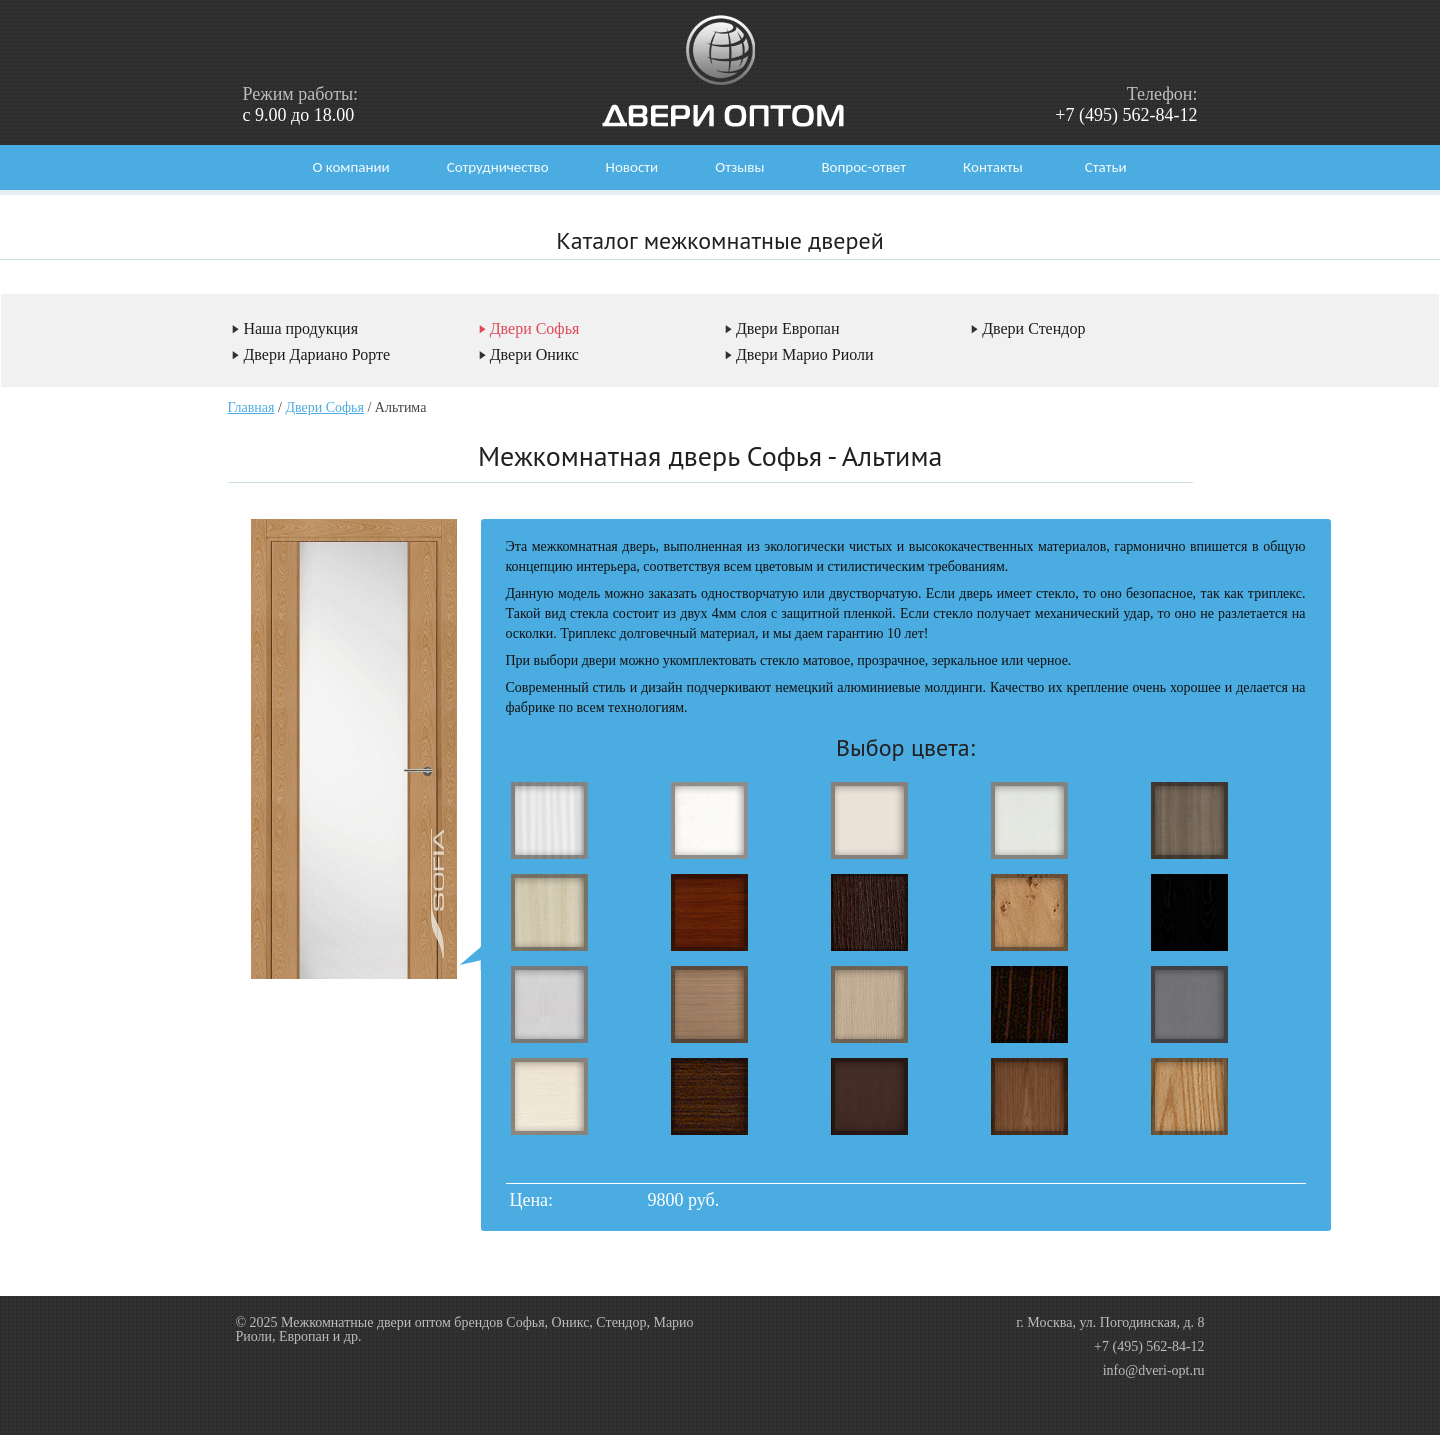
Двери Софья (535, 328)
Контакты (993, 167)
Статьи (1106, 167)
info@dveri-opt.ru (1154, 1370)
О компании (350, 167)
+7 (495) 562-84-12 (1126, 115)
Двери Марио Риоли (805, 354)
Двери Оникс (534, 354)
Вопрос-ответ (863, 167)
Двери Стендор (1033, 328)
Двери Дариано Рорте (316, 354)
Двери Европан (788, 328)
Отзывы (739, 167)
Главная (251, 407)
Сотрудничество (498, 167)
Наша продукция (300, 328)
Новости (632, 167)
